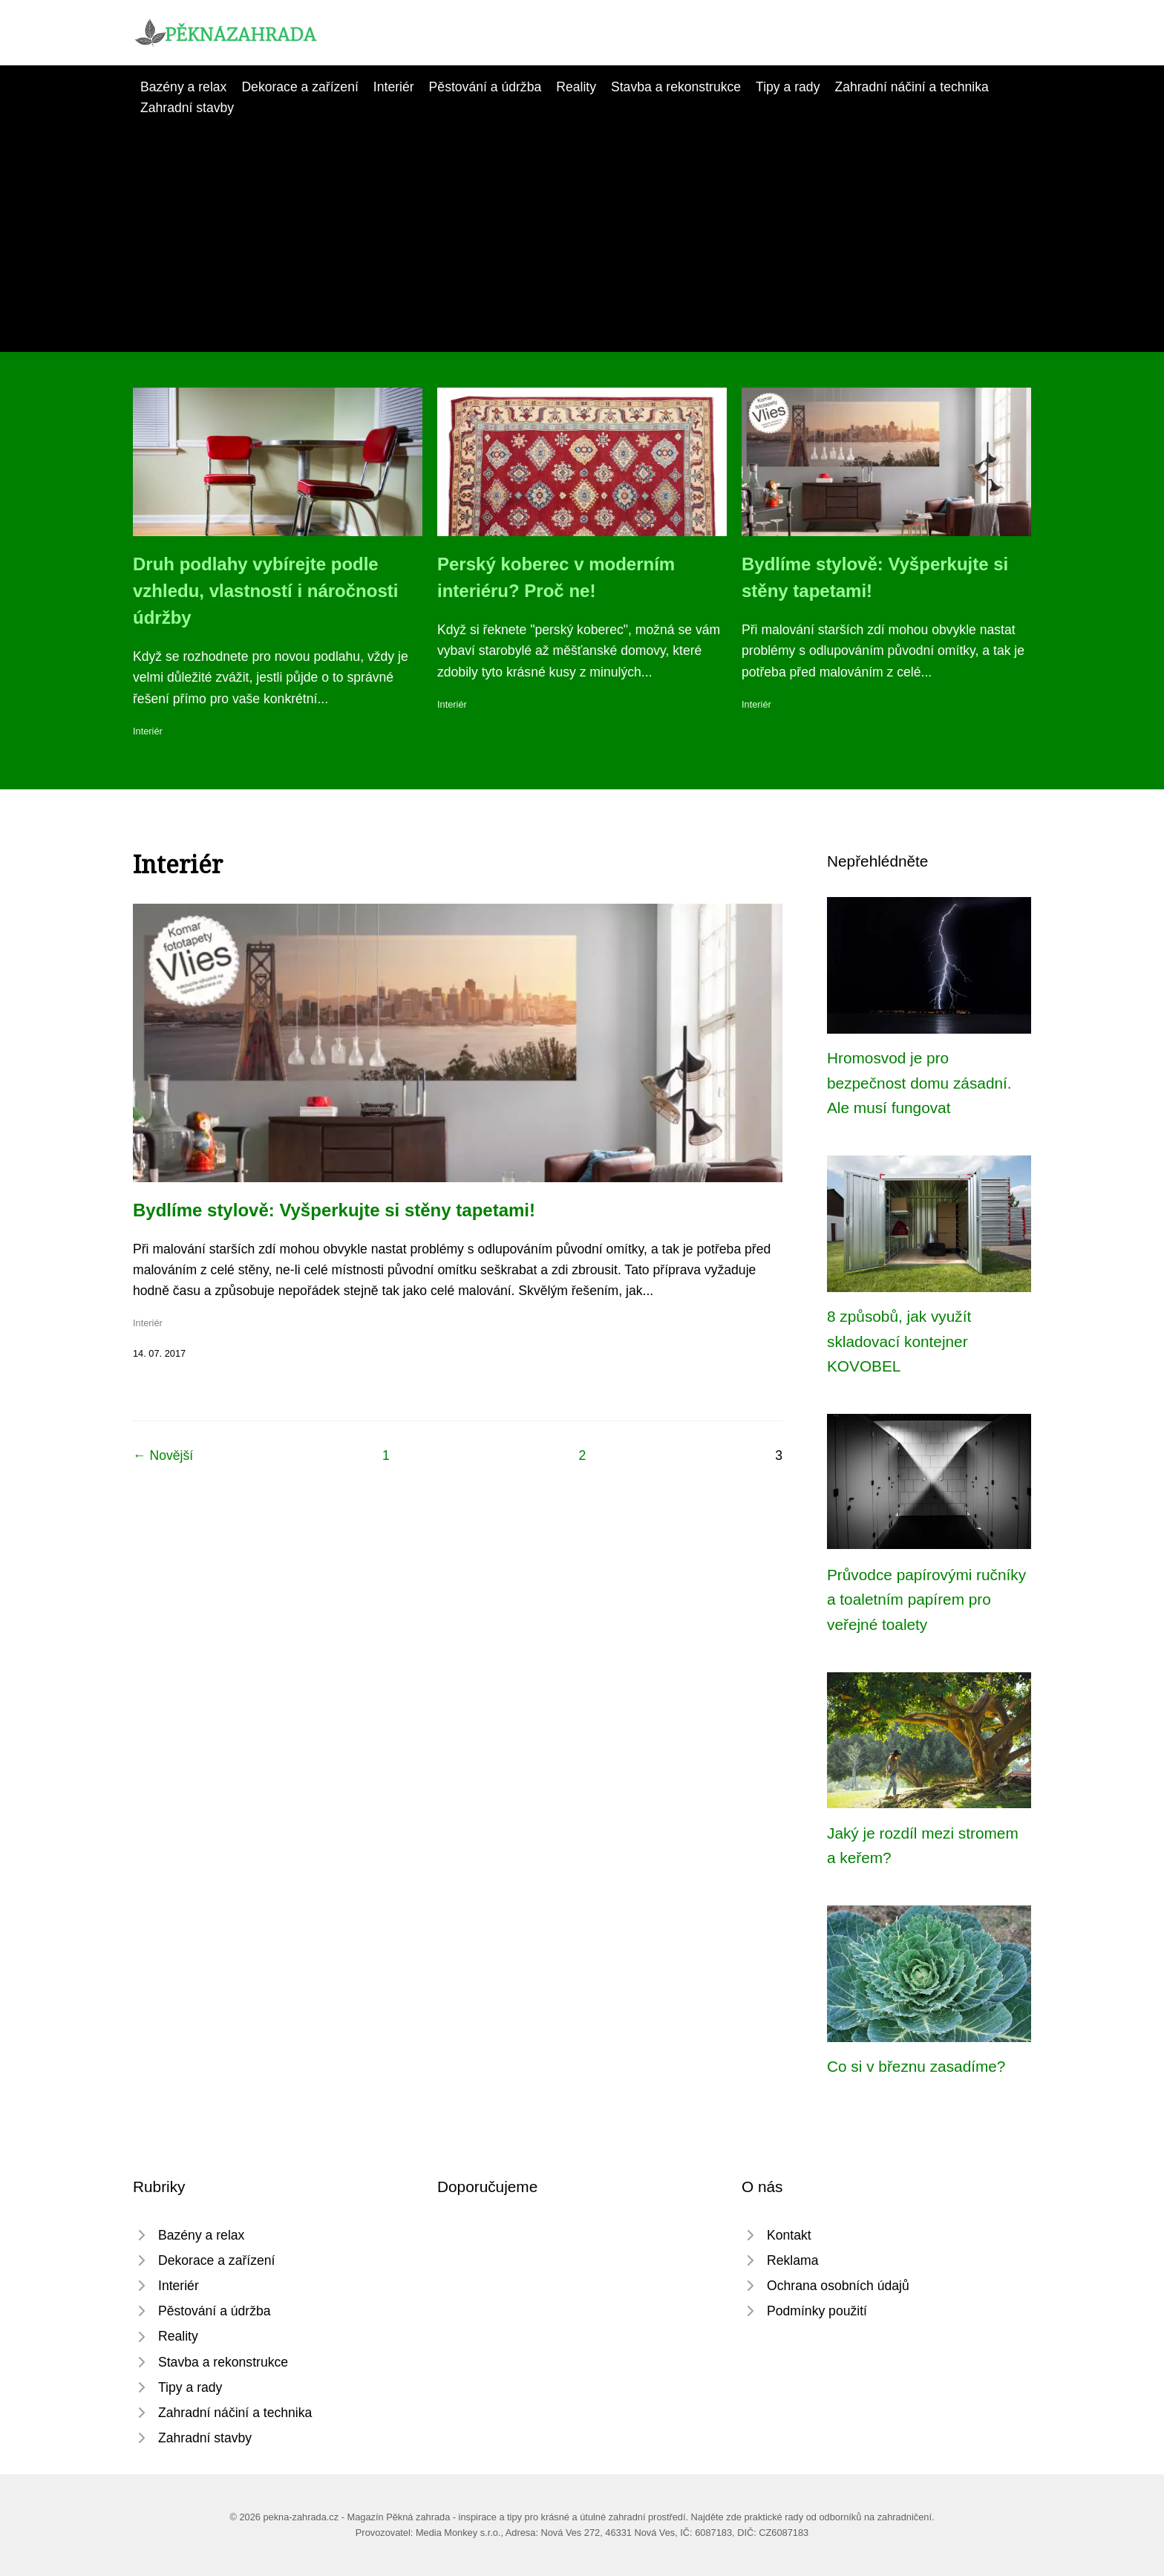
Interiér (393, 86)
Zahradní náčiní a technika (911, 86)
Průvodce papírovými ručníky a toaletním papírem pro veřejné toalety (926, 1599)
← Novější (163, 1455)
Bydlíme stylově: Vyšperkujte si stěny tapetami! (334, 1210)
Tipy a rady (788, 86)
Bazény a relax (183, 86)
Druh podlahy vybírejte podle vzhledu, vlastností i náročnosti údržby (265, 590)
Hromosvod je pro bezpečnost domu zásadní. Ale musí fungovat (919, 1082)
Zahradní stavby (187, 107)
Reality (576, 86)
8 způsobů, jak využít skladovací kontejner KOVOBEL (899, 1341)
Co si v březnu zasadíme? (916, 2066)
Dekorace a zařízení (299, 86)
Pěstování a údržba (485, 86)
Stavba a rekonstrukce (676, 86)
